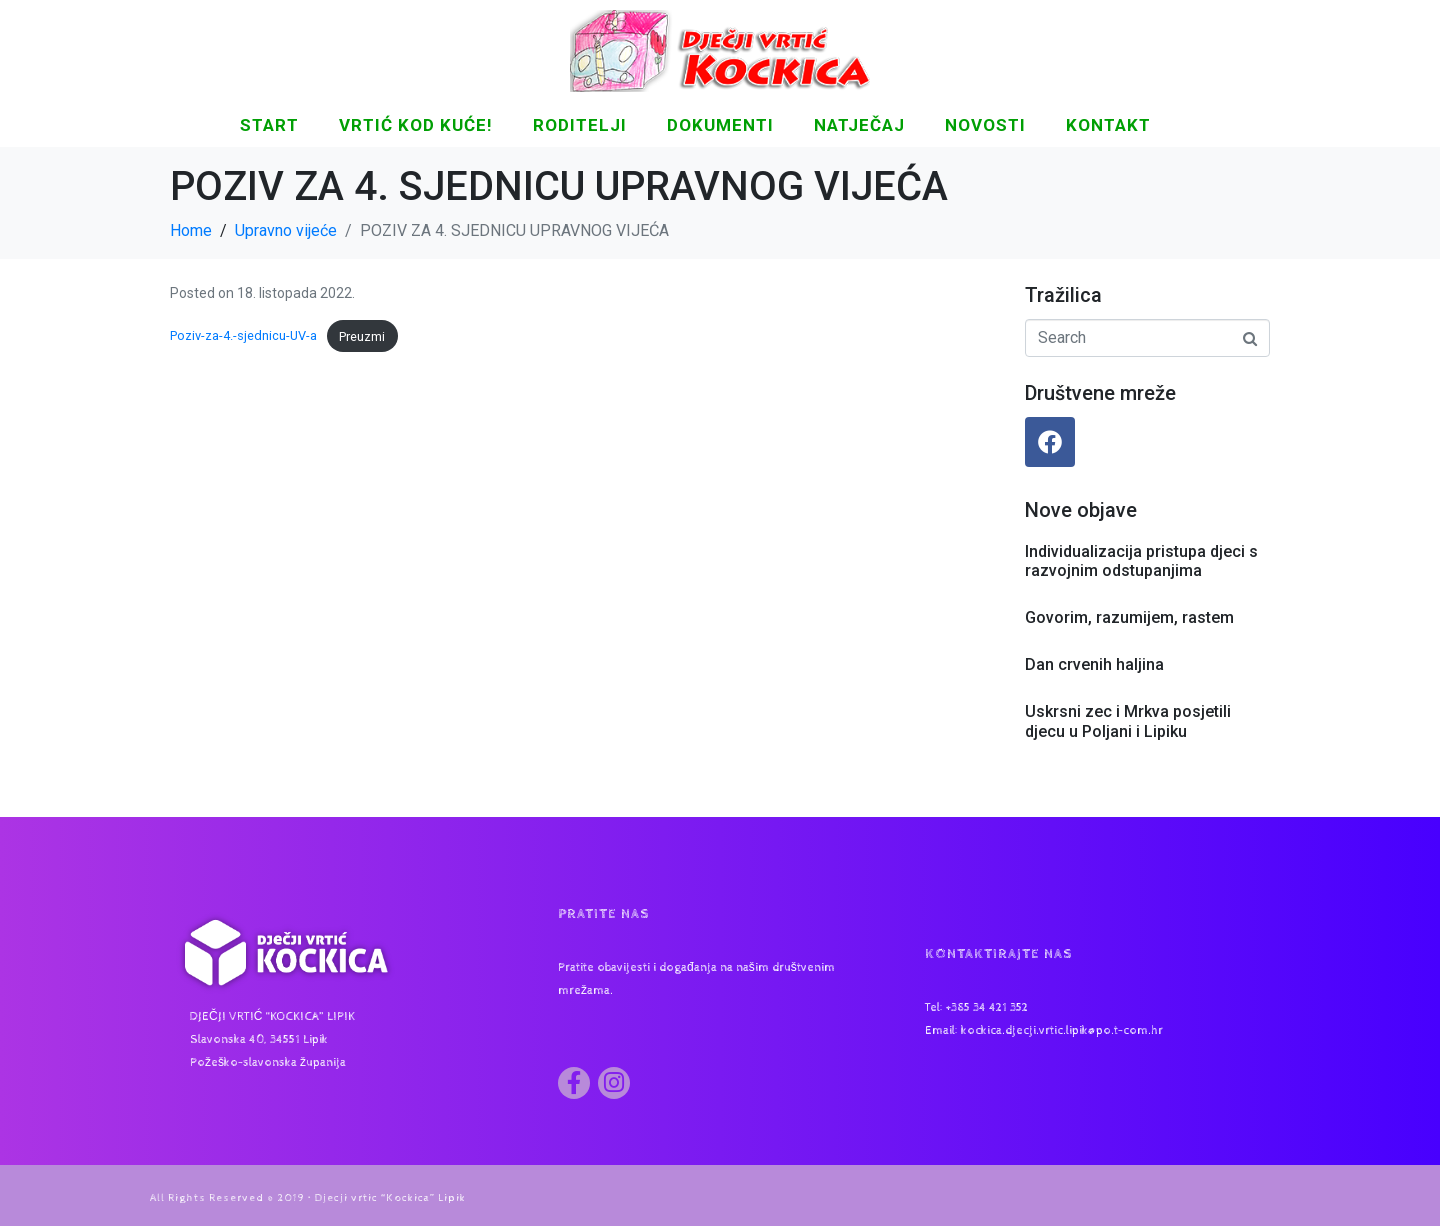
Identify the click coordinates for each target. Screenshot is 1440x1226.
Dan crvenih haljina (1094, 664)
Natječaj (859, 125)
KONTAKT (1108, 125)
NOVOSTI (985, 125)
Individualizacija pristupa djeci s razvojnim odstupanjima (1141, 561)
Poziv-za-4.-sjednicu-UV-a (243, 336)
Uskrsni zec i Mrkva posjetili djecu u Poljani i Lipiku (1128, 721)
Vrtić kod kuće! (416, 125)
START (269, 125)
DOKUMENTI (720, 125)
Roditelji (580, 125)
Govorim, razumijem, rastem (1129, 617)
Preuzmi (362, 336)
